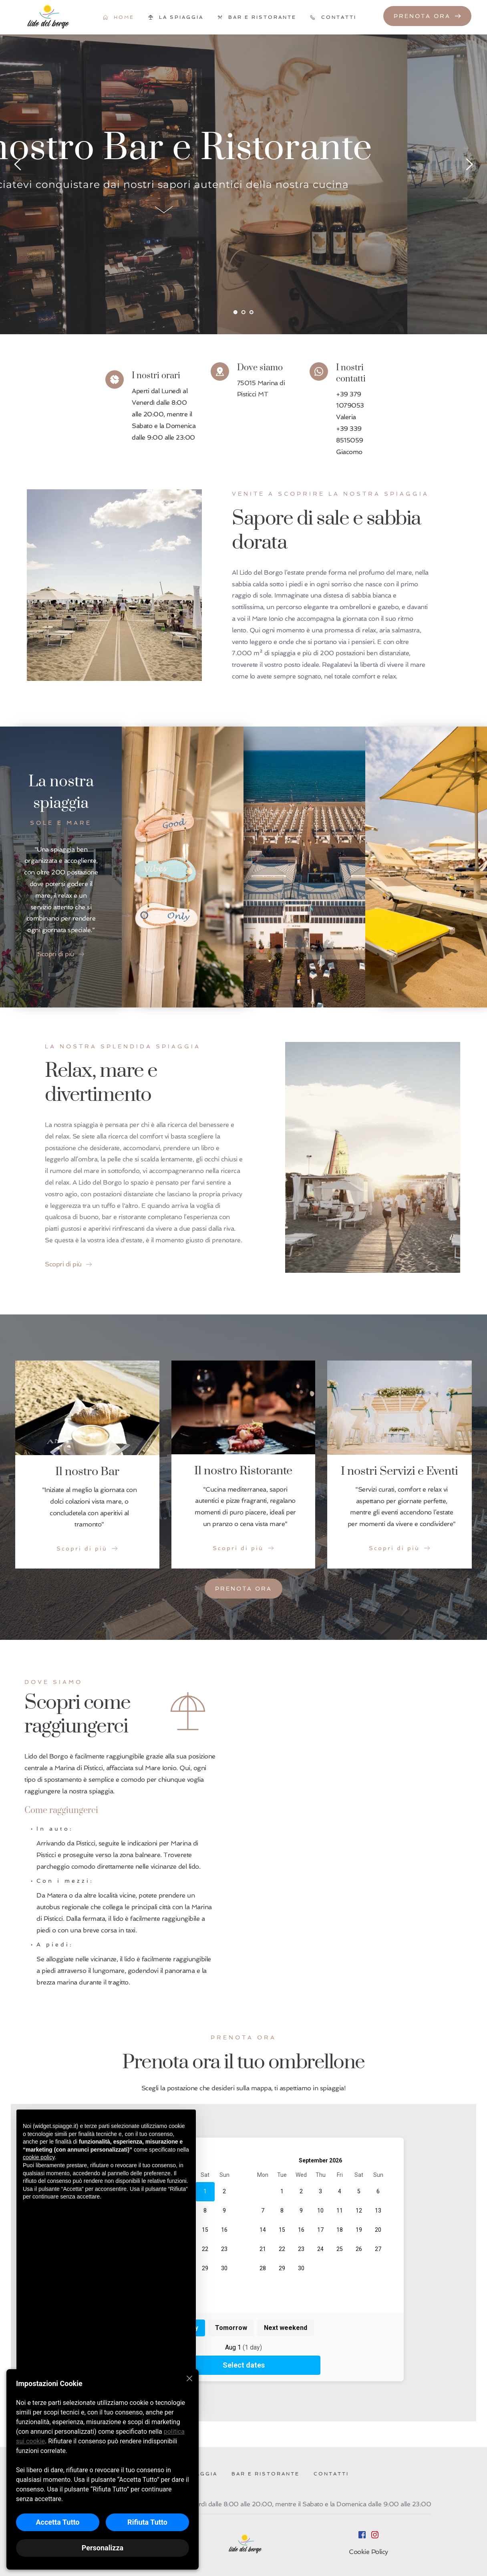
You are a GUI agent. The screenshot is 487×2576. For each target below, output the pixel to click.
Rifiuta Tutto (147, 2522)
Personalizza (102, 2548)
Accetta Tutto (57, 2522)
